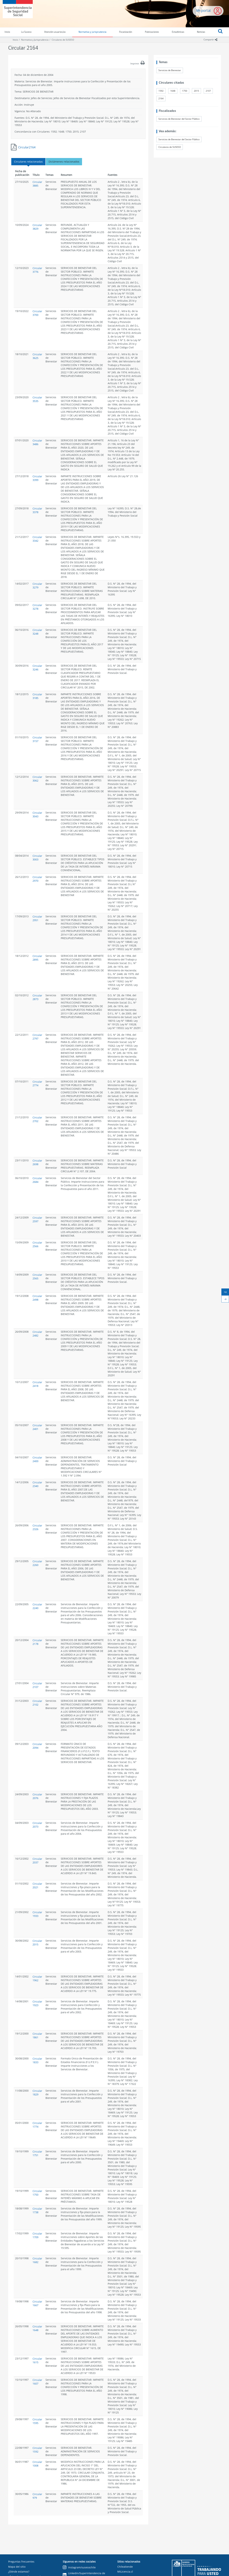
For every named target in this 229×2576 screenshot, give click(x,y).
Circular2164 (26, 147)
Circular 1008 (37, 2463)
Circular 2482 (37, 1333)
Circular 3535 (37, 399)
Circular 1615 (37, 2360)
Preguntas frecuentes (21, 2561)
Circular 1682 (37, 2260)
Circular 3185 (37, 696)
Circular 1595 (37, 2421)
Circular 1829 (37, 2092)
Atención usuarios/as (55, 32)
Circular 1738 (37, 2210)
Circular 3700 (37, 313)
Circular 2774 (37, 1083)
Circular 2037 (37, 1860)
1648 (172, 90)
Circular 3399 (37, 478)
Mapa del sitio (16, 2566)
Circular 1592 (37, 2449)
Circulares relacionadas (28, 161)
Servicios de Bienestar (169, 70)
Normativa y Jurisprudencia (35, 39)
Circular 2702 (37, 1119)
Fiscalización (125, 32)
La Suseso (26, 32)
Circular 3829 (37, 226)
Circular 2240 (37, 1606)
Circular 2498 (37, 1297)
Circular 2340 (37, 1484)
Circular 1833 (37, 2060)
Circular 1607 (37, 2381)
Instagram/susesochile (79, 2567)
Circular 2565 (37, 1276)
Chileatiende (125, 2566)
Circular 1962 (37, 1978)
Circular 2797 (37, 1036)
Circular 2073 (37, 1824)
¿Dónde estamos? (18, 2571)
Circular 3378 (37, 510)
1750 (184, 90)
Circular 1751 (37, 2153)
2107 (208, 90)
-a (226, 1299)
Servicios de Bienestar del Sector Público (179, 118)
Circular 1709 (37, 2235)
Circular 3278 (37, 606)
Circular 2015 (37, 1942)
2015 (196, 90)
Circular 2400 (37, 1459)
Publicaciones (152, 32)
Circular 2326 (37, 1527)
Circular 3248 (37, 631)
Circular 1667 (37, 2303)
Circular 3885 (37, 183)
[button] (220, 32)
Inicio (15, 39)
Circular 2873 (37, 997)
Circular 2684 (37, 1180)
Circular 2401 (37, 1427)
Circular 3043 (37, 814)
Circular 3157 (37, 739)
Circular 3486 (37, 442)
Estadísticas (178, 32)
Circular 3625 (37, 356)
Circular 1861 (37, 2035)
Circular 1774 (37, 2124)
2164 (161, 98)
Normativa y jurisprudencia (92, 32)
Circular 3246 (37, 667)
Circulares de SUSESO (63, 39)
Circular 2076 (37, 1796)
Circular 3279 (37, 585)
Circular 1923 (37, 2003)
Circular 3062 (37, 778)
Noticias (201, 32)
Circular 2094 (37, 1745)
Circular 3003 (37, 857)
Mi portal (203, 11)
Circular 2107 (37, 1685)
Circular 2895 (37, 957)
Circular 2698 (37, 1162)
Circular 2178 (37, 1642)
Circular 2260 (37, 1563)
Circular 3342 (37, 538)
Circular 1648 (37, 2328)
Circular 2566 (37, 1244)
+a (226, 1292)
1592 (161, 90)
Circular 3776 (37, 269)
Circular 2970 (37, 878)
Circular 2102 (37, 1702)
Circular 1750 (37, 2192)
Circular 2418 (37, 1384)
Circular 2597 (37, 1219)
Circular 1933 (37, 1914)
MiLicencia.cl (125, 2571)
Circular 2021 (37, 1885)
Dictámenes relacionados (64, 161)
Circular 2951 (37, 918)
